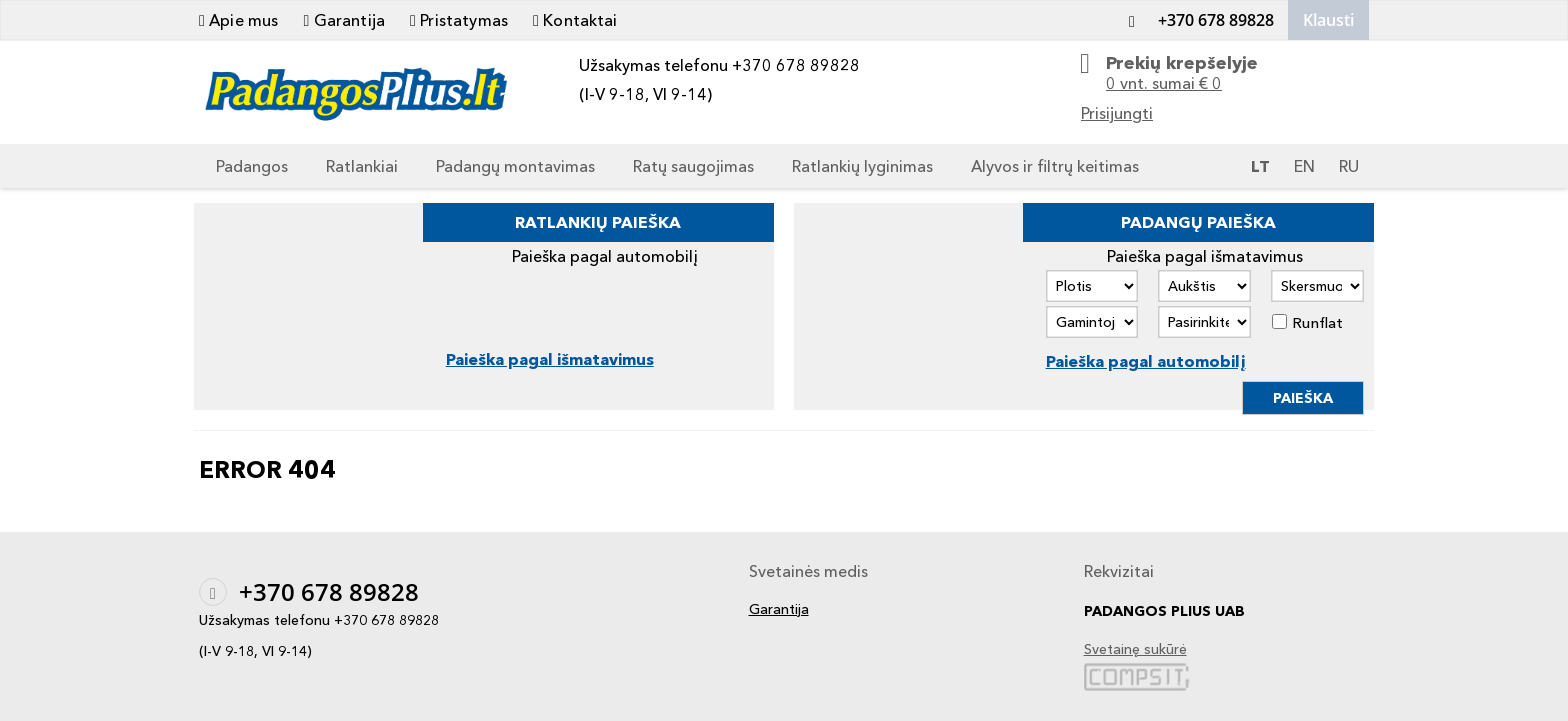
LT (1260, 166)
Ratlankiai (362, 166)
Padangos (252, 166)
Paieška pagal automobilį (1146, 361)
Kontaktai (575, 20)
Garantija (344, 20)
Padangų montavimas (515, 166)
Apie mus (238, 20)
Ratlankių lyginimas (862, 166)
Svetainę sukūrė (1135, 649)
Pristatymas (459, 20)
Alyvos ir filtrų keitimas (1055, 166)
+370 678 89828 (1196, 20)
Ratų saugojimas (693, 166)
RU (1349, 166)
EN (1304, 166)
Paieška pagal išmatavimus (550, 359)
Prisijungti (1117, 113)
